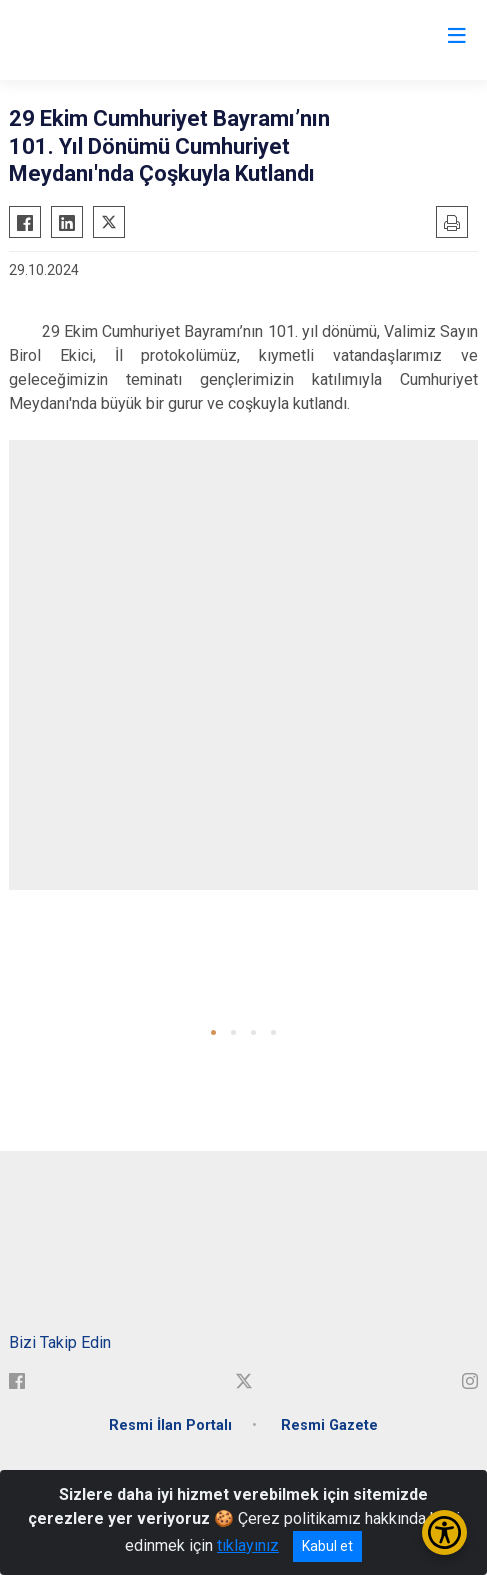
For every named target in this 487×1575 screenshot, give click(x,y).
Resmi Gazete (329, 1425)
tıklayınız (248, 1545)
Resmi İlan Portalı (170, 1425)
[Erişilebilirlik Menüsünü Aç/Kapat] (444, 1532)
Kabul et (327, 1546)
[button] (213, 1032)
